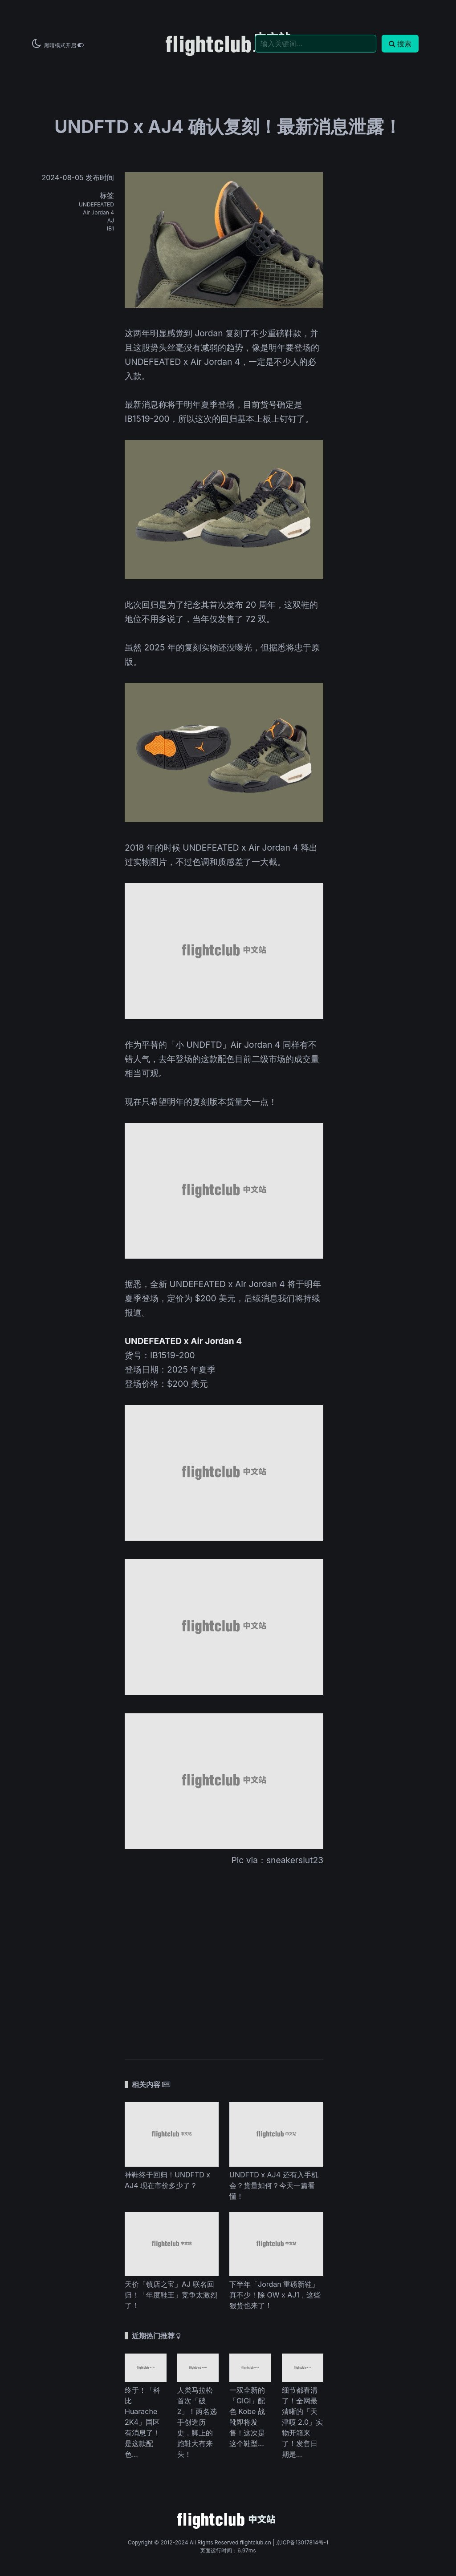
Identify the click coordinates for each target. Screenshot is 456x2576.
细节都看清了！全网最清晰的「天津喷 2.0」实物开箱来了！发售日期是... (302, 2422)
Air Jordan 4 (98, 212)
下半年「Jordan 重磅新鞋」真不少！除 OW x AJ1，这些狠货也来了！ (275, 2295)
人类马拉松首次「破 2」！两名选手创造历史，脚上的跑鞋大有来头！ (197, 2422)
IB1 (110, 228)
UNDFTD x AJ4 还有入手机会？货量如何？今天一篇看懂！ (273, 2185)
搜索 (400, 43)
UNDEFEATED (96, 204)
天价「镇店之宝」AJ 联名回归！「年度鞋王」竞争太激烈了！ (171, 2295)
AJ (110, 220)
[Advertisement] (224, 1957)
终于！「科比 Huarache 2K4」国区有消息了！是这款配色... (142, 2422)
